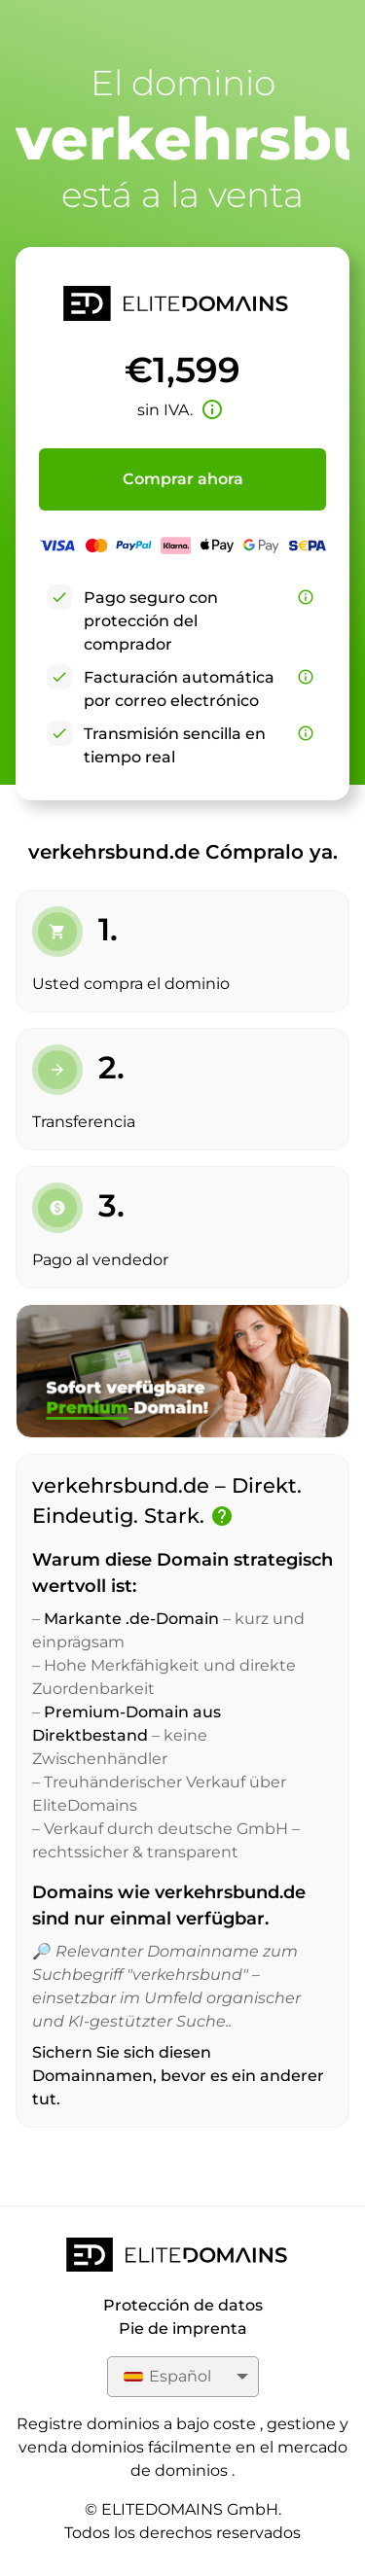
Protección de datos (183, 2305)
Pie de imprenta (183, 2328)
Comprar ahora (183, 479)
